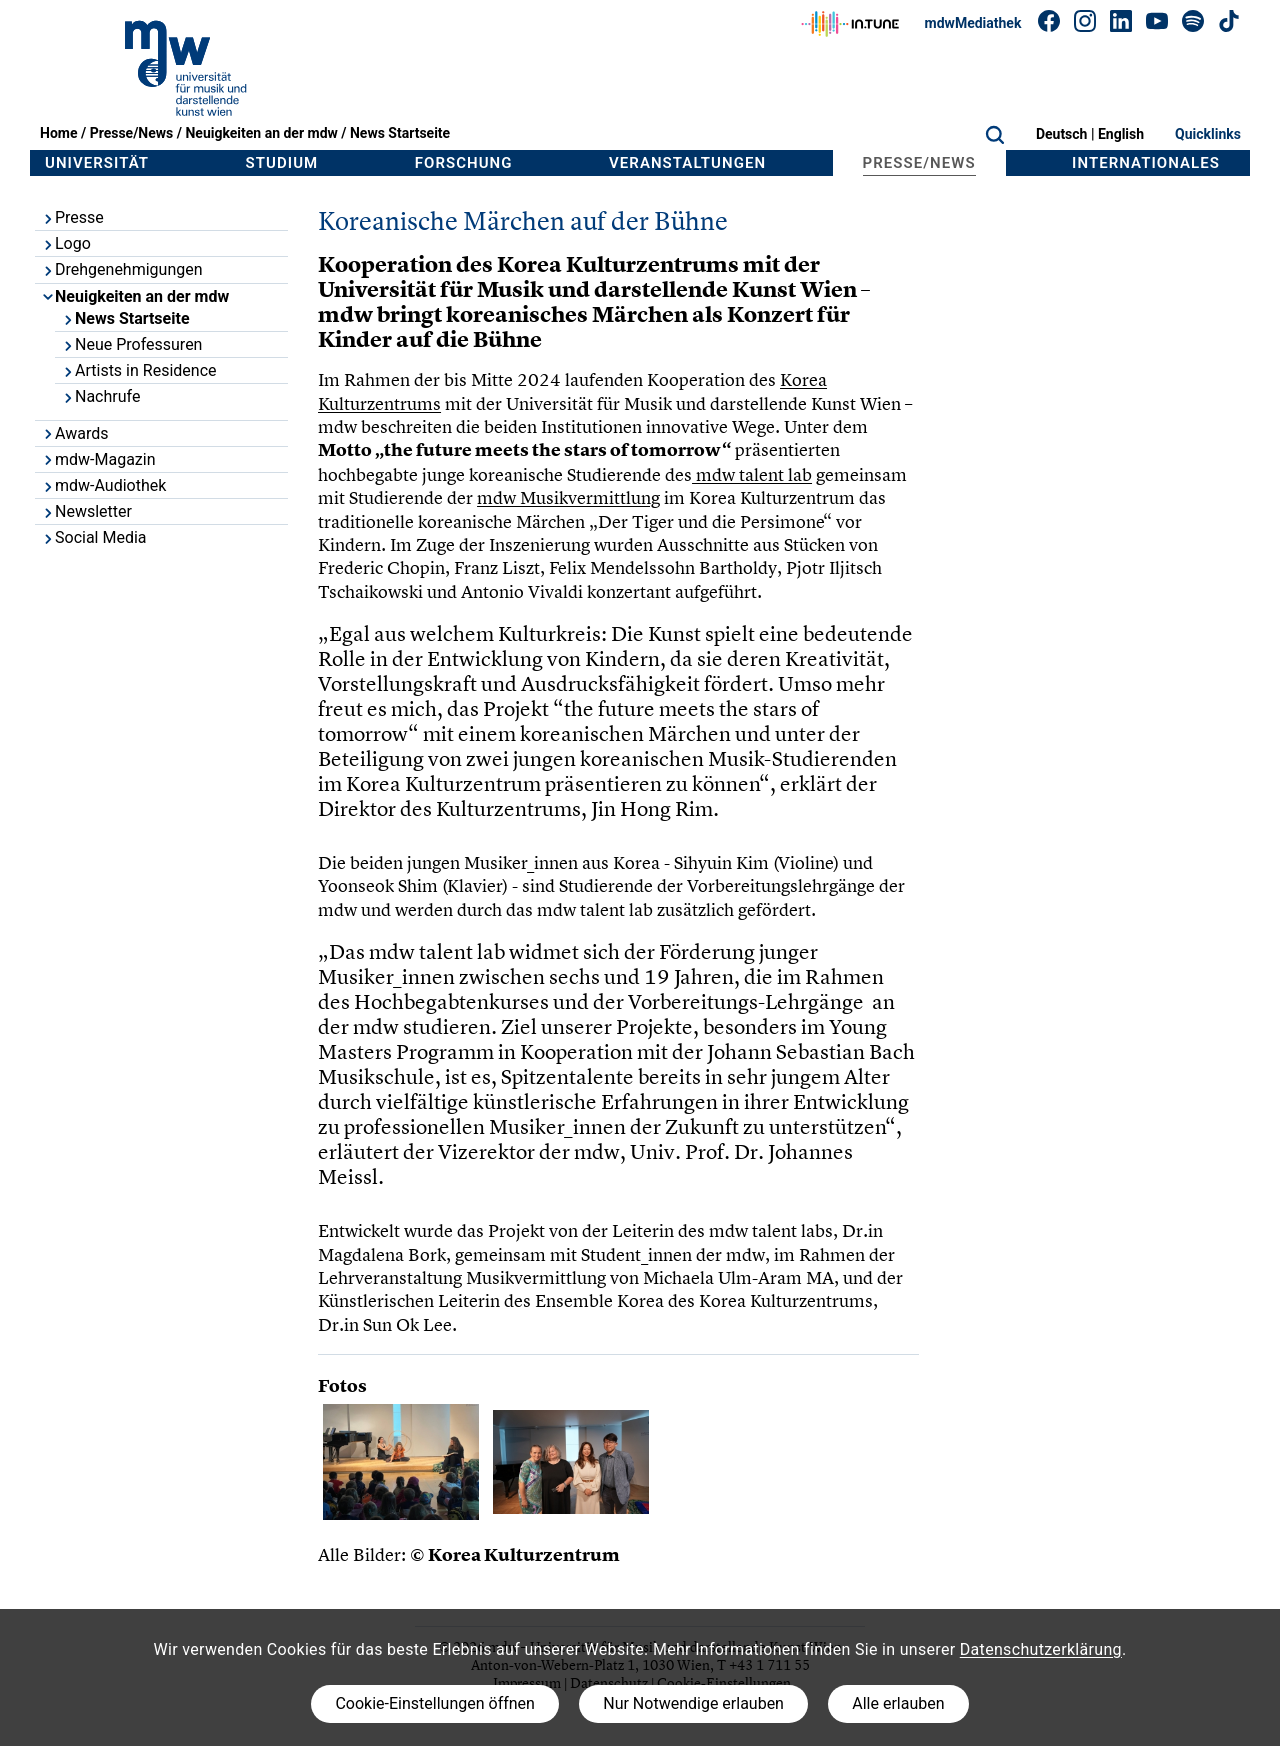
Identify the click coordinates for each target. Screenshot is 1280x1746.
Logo (66, 243)
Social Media (94, 537)
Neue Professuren (131, 344)
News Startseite (400, 133)
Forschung (464, 163)
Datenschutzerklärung (1041, 1649)
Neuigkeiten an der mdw (261, 133)
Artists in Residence (138, 370)
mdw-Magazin (98, 459)
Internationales (1146, 163)
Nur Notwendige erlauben (693, 1703)
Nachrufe (100, 396)
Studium (282, 163)
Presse (72, 217)
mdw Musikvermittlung (568, 497)
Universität (97, 163)
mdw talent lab (752, 474)
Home (58, 133)
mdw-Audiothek (103, 485)
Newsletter (86, 511)
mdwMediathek (973, 23)
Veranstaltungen (687, 163)
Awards (74, 433)
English (1121, 134)
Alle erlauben (898, 1703)
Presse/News (132, 133)
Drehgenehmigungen (122, 269)
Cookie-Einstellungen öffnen (434, 1703)
